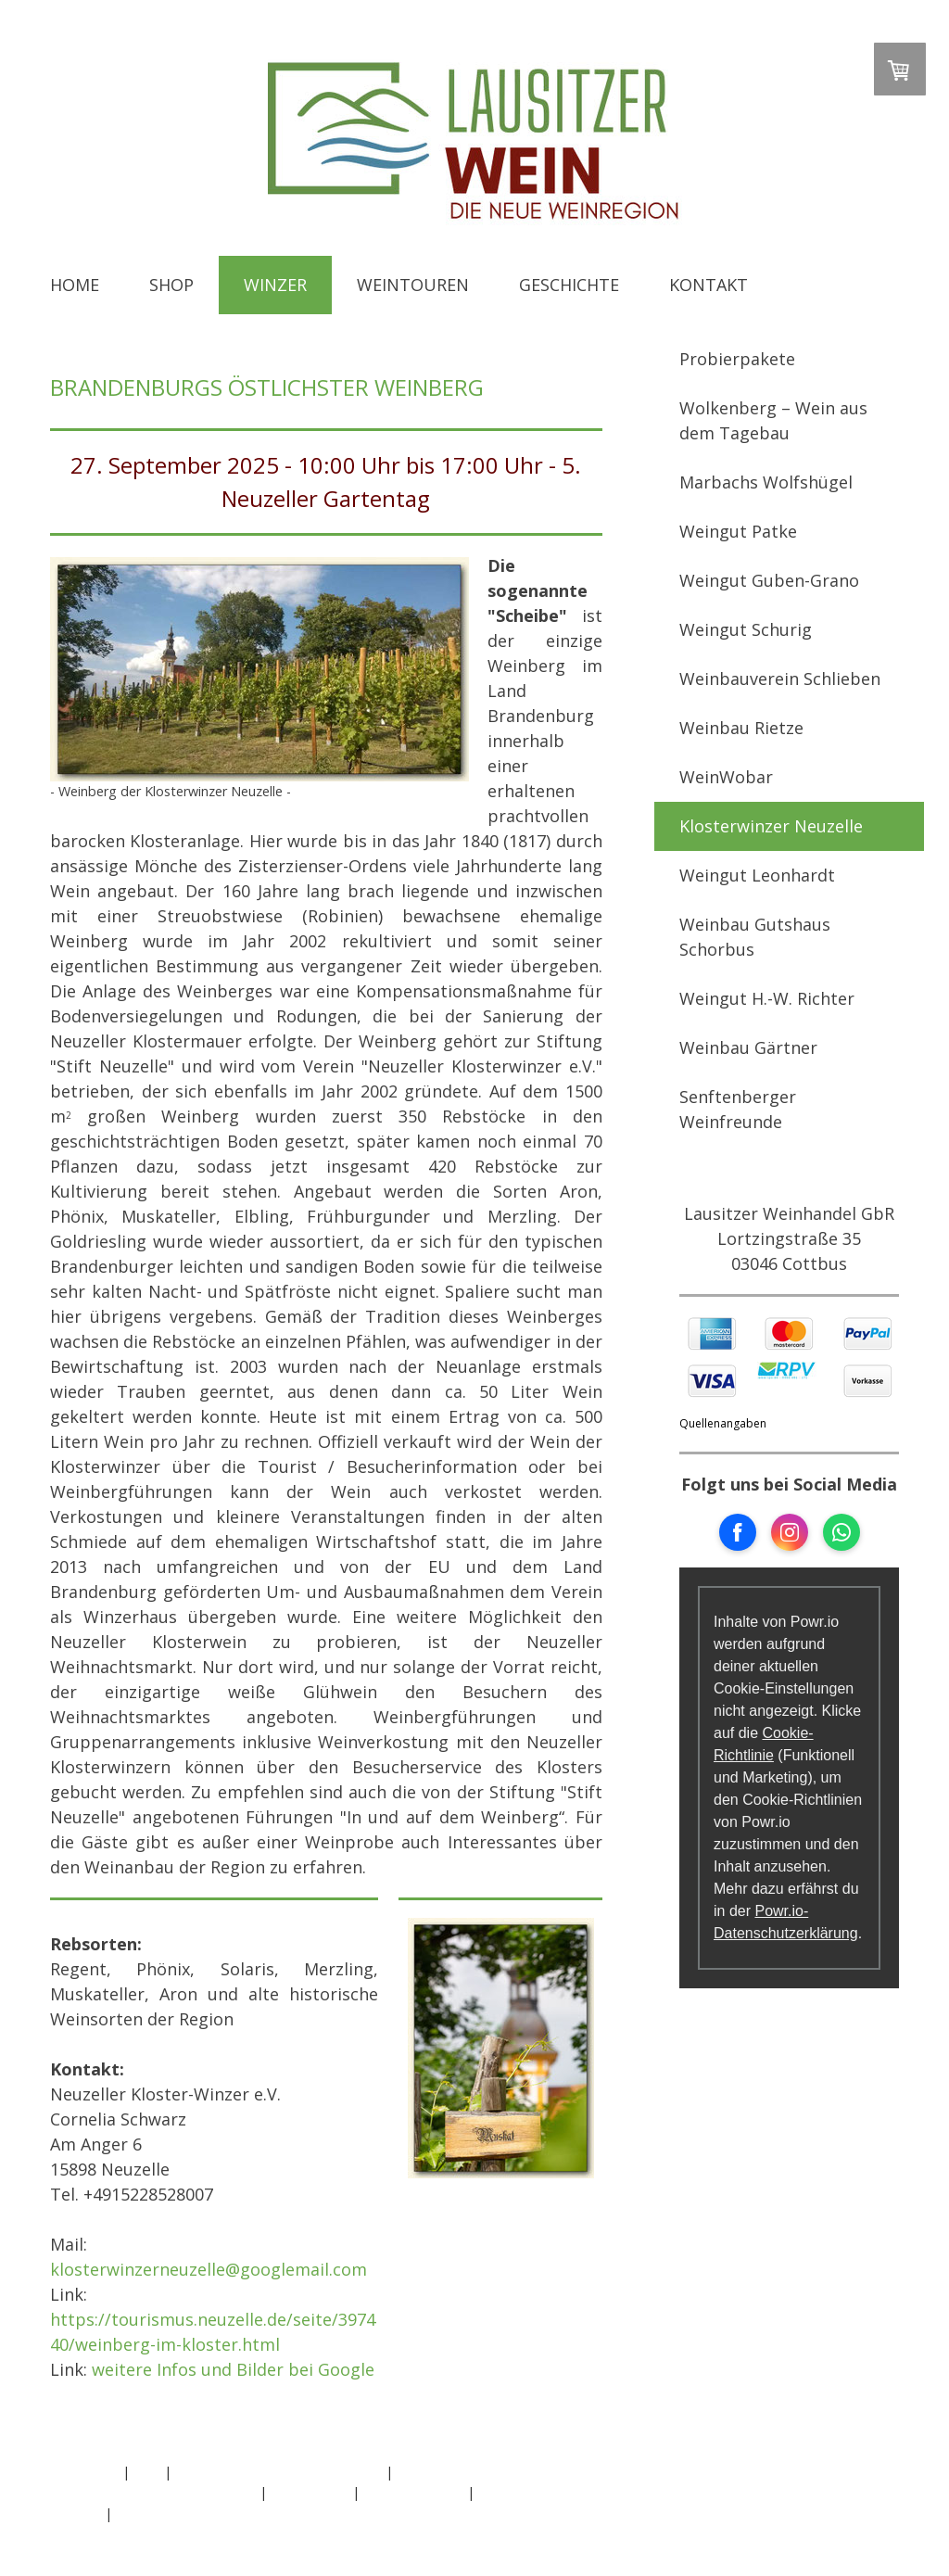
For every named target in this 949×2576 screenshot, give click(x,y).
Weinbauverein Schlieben (779, 678)
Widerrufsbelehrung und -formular (278, 2472)
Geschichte (569, 284)
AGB (146, 2472)
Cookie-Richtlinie (413, 2492)
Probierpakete (737, 359)
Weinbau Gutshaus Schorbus (754, 936)
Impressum (84, 2472)
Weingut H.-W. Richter (766, 998)
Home (74, 284)
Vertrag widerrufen (191, 2513)
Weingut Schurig (745, 629)
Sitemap (75, 2513)
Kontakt (708, 284)
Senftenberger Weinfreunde (737, 1109)
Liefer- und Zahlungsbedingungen (153, 2492)
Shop (171, 284)
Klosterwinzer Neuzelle (771, 826)
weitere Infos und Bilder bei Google (233, 2369)
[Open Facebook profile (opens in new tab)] (737, 1532)
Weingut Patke (738, 531)
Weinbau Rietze (741, 728)
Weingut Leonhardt (757, 875)
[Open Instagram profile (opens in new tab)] (789, 1532)
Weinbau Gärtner (748, 1047)
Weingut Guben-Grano (769, 580)
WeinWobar (726, 777)
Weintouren (413, 284)
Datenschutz (309, 2492)
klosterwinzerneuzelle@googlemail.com (208, 2269)
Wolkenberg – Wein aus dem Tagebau (773, 420)
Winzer (275, 284)
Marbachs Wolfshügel (766, 482)
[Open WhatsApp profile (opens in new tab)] (841, 1532)
